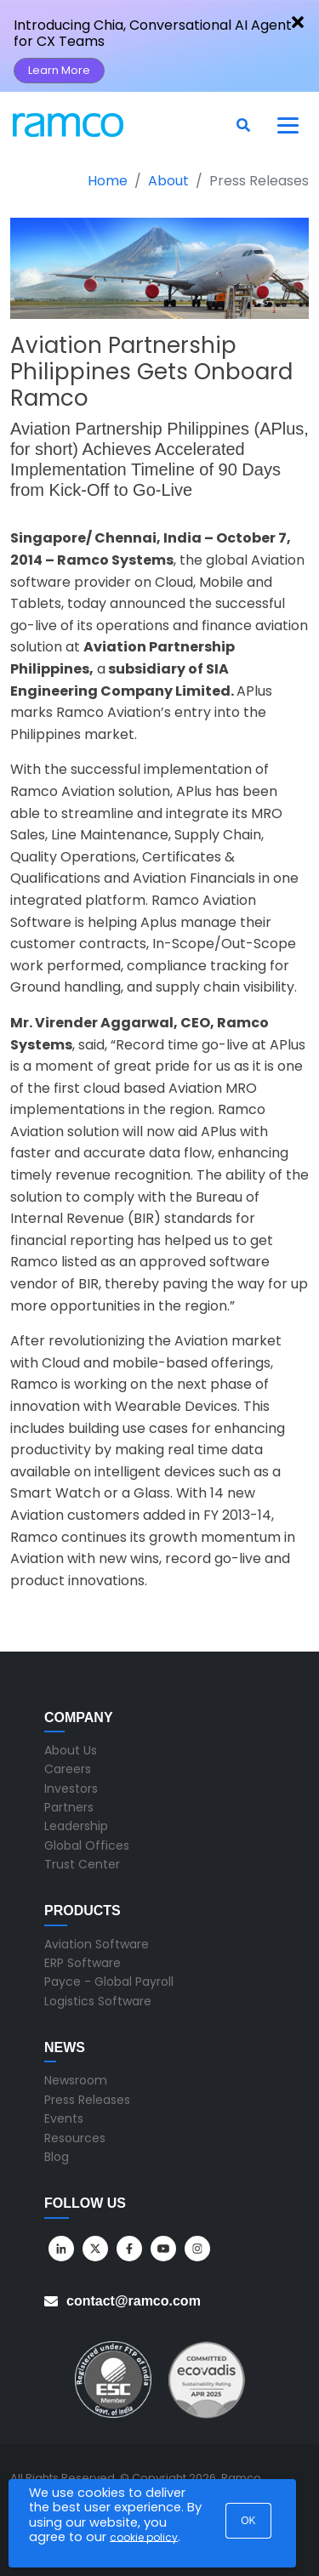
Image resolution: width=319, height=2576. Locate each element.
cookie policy (144, 2537)
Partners (69, 1807)
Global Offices (86, 1845)
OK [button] (248, 2521)
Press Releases (87, 2099)
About (168, 180)
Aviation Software (96, 1944)
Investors (71, 1788)
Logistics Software (97, 2001)
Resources (74, 2138)
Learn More (59, 70)
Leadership (76, 1825)
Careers (67, 1768)
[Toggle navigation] (288, 125)
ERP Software (82, 1962)
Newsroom (75, 2080)
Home (108, 180)
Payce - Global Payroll (109, 1981)
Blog (56, 2156)
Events (63, 2118)
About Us (70, 1750)
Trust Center (82, 1864)
